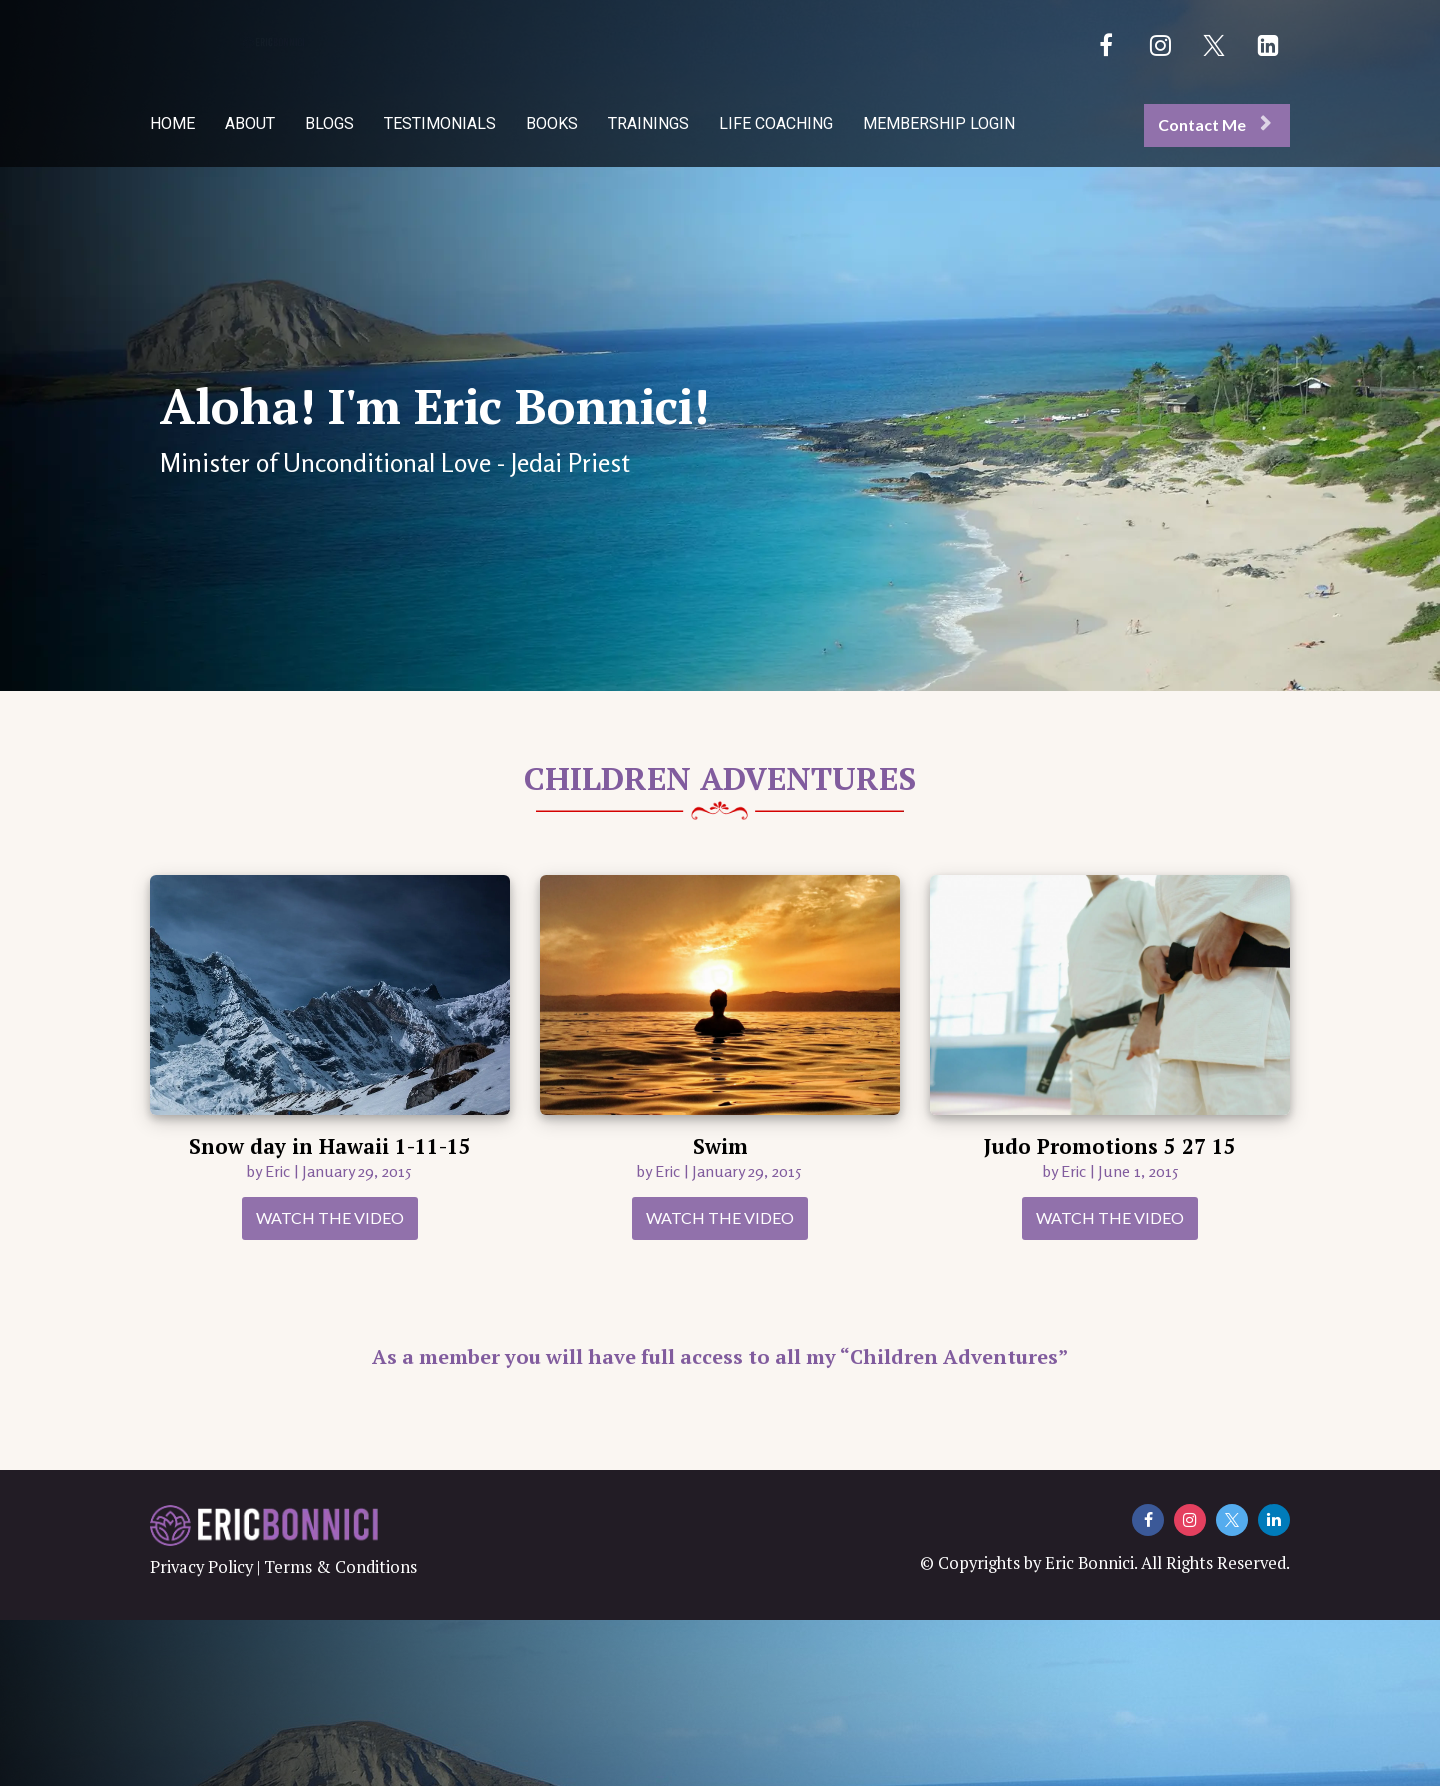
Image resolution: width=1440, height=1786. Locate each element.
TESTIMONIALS (440, 123)
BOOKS (552, 123)
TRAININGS (648, 123)
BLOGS (329, 123)
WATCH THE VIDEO (330, 1217)
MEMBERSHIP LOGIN (939, 123)
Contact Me (1214, 124)
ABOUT (250, 123)
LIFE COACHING (776, 123)
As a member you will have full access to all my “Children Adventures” (720, 1356)
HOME (172, 123)
